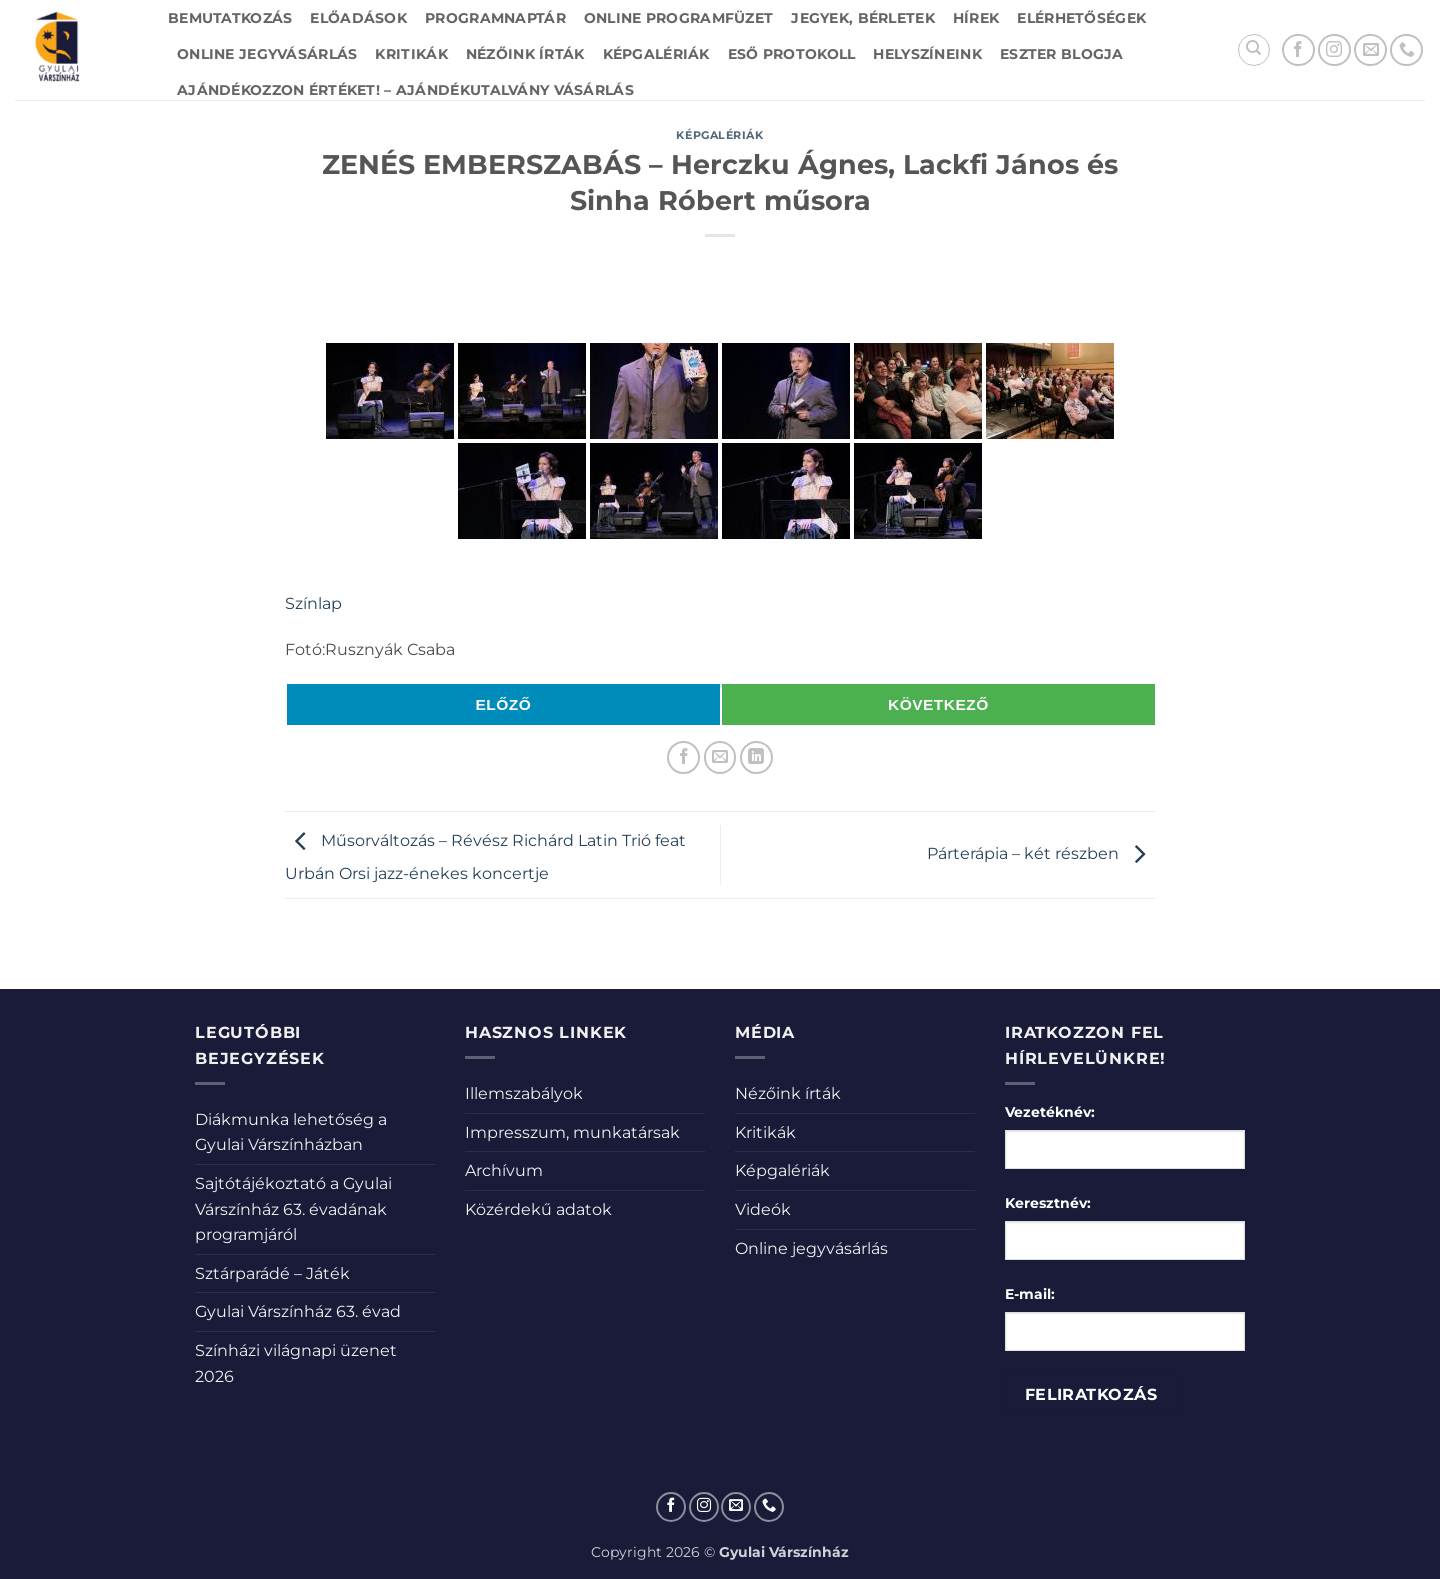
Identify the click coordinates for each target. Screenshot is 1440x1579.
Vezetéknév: (1050, 1112)
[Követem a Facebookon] (1298, 50)
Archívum (504, 1170)
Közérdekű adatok (538, 1209)
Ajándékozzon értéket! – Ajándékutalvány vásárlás (405, 90)
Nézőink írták (525, 54)
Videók (763, 1209)
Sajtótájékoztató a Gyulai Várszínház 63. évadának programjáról (293, 1209)
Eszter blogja (1062, 54)
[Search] (1254, 50)
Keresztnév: (1048, 1203)
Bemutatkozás (230, 18)
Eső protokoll (792, 54)
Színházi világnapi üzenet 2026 (296, 1363)
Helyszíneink (927, 54)
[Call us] (1406, 50)
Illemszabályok (524, 1093)
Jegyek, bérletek (863, 18)
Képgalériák (656, 54)
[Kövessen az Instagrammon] (1334, 50)
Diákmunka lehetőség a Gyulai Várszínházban (291, 1132)
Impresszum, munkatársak (572, 1132)
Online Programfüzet (678, 18)
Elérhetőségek (1081, 18)
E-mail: (1030, 1294)
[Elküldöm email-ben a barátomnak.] (720, 757)
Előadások (358, 18)
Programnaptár (495, 18)
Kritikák (411, 54)
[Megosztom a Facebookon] (683, 757)
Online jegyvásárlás (267, 54)
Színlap (313, 603)
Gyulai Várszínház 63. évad (298, 1311)
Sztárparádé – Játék (272, 1273)
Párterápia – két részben (1041, 853)
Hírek (976, 18)
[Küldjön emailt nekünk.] (1370, 50)
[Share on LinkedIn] (756, 757)
